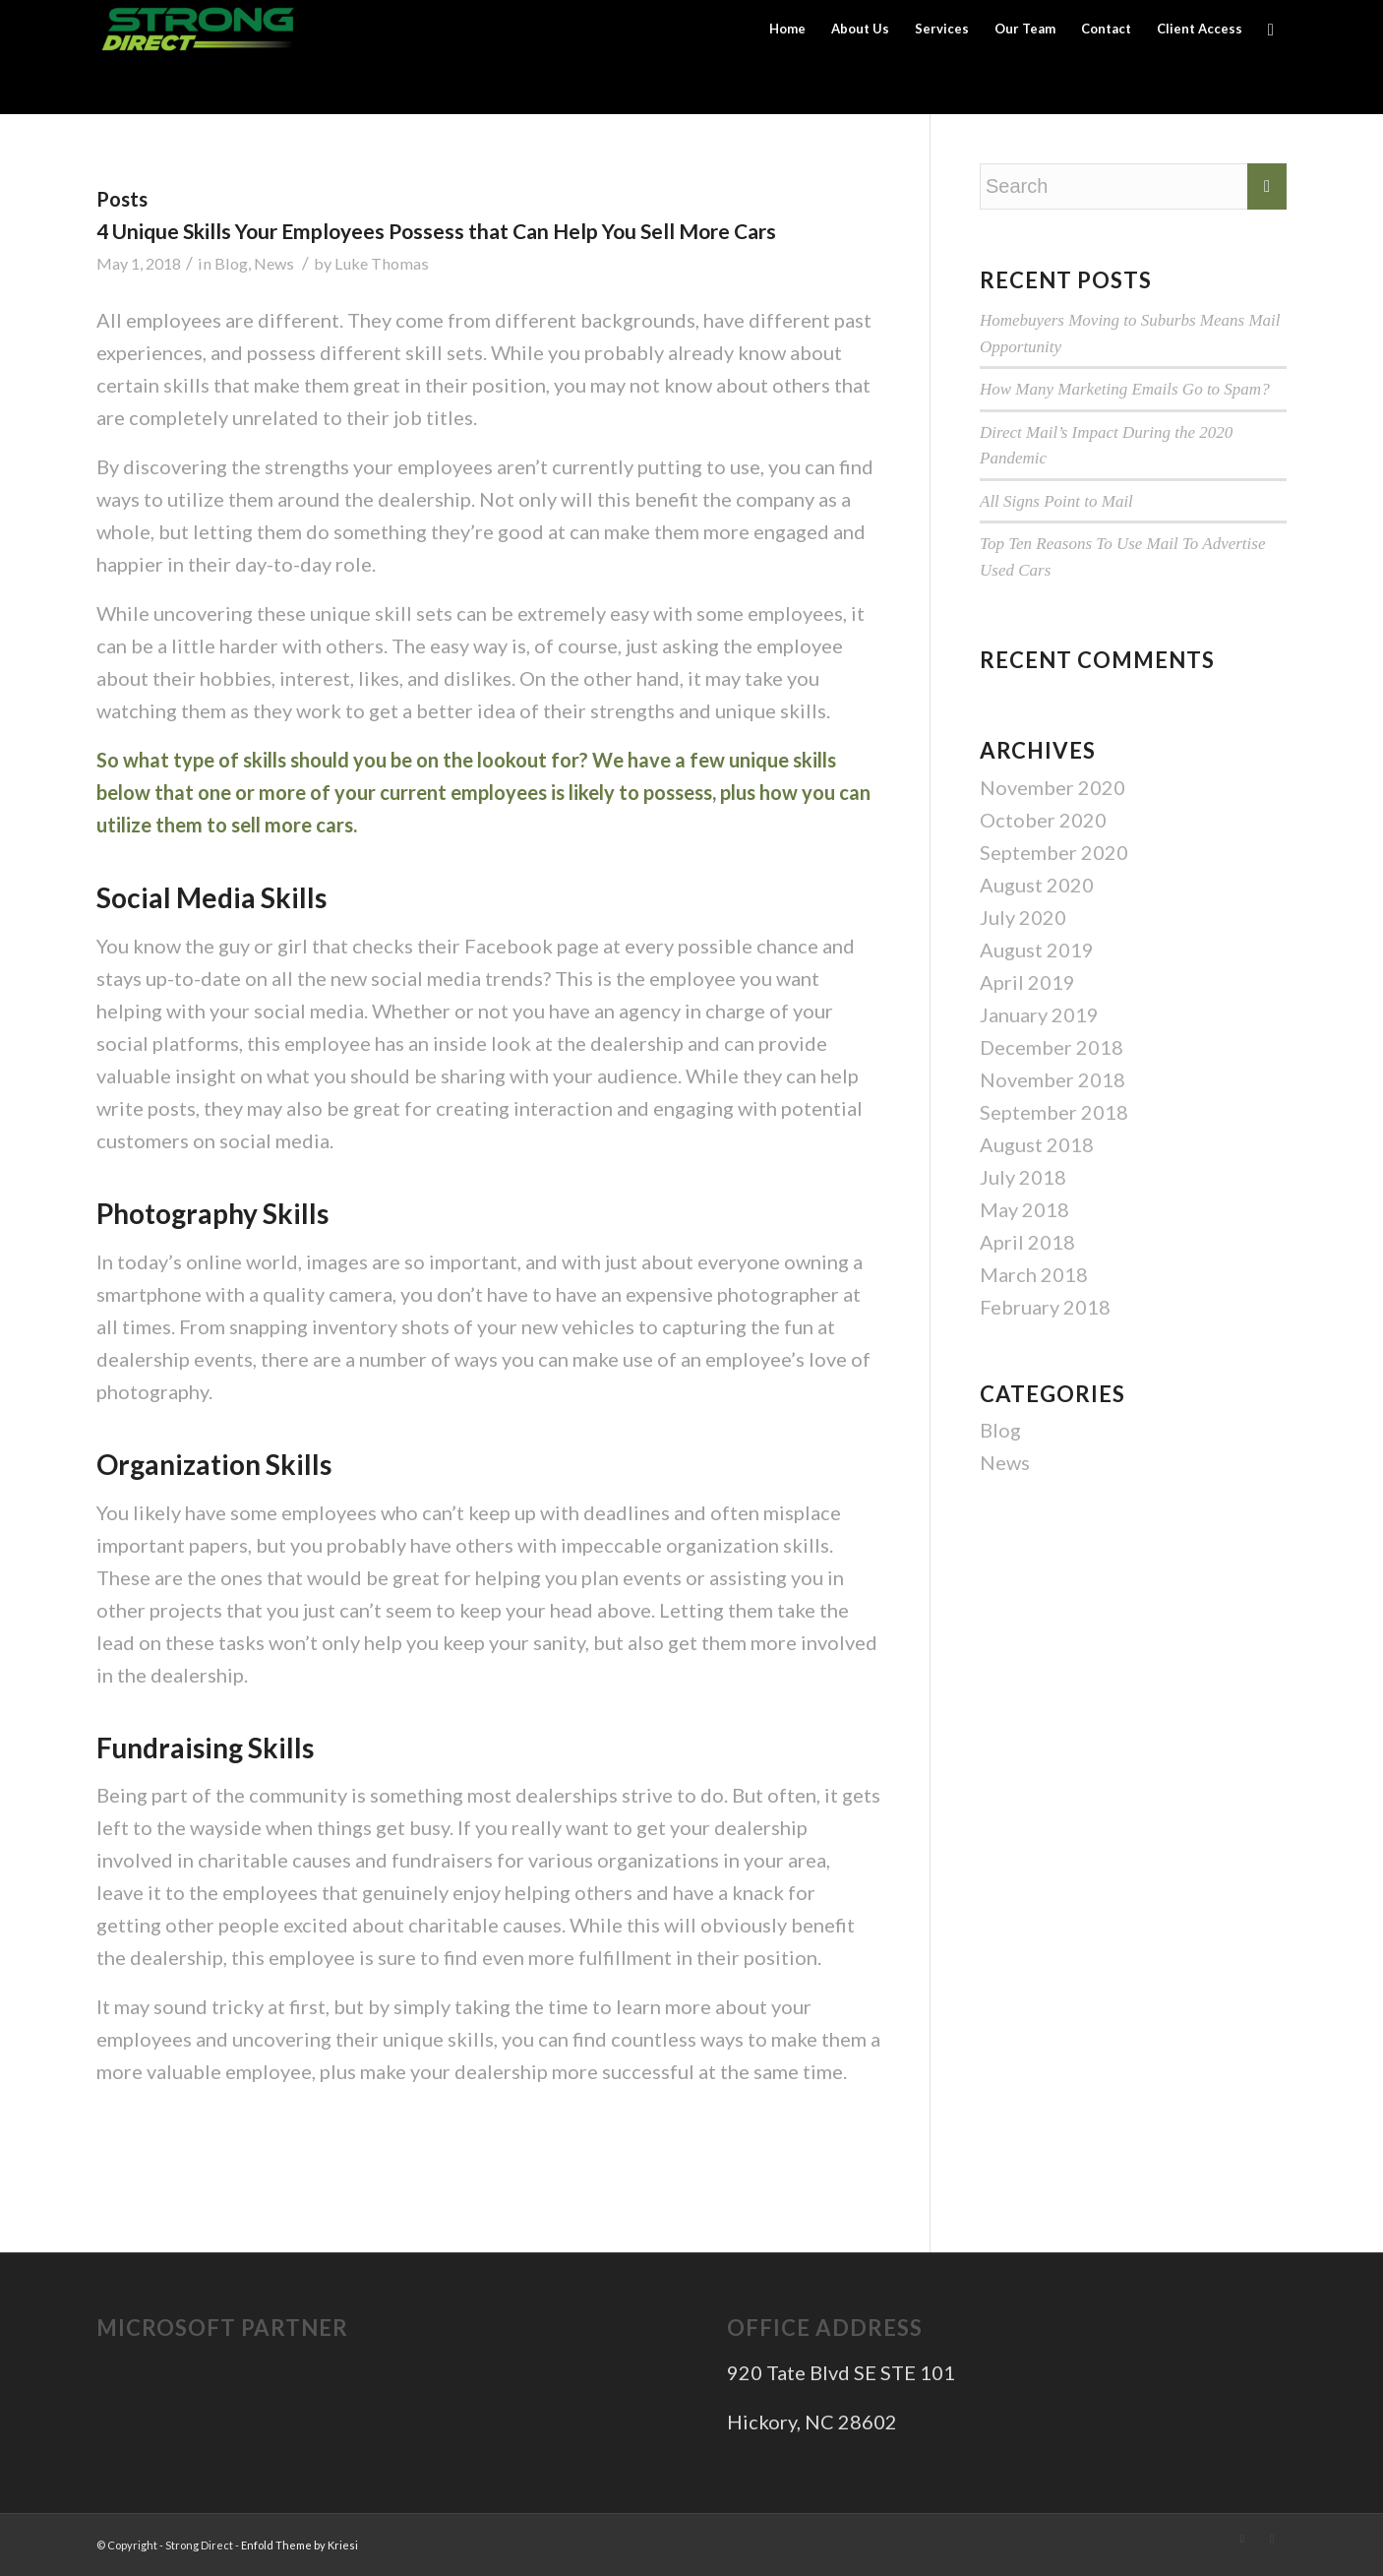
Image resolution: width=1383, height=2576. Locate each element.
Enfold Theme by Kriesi (299, 2545)
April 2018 (1027, 1242)
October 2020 (1043, 819)
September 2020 (1054, 852)
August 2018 (1037, 1144)
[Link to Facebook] (1272, 2538)
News (274, 263)
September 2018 (1054, 1112)
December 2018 (1051, 1047)
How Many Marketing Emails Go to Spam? (1125, 389)
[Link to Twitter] (1242, 2538)
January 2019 (1039, 1014)
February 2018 (1045, 1307)
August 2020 (1037, 884)
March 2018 (1034, 1274)
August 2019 (1037, 949)
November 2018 (1052, 1079)
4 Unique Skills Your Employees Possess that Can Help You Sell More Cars (436, 230)
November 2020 (1052, 787)
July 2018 (1023, 1177)
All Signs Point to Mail (1056, 501)
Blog (231, 263)
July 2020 (1023, 917)
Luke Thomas (381, 263)
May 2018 (1024, 1209)
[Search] (1271, 29)
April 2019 (1027, 982)
